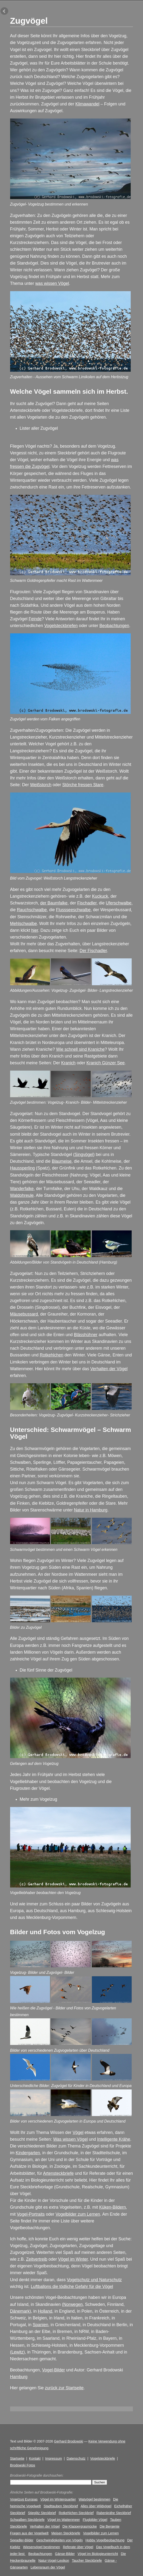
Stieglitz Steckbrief (42, 2513)
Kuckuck (100, 896)
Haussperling (22, 1168)
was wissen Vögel (52, 283)
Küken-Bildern (112, 2207)
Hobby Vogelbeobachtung (105, 2540)
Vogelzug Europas (24, 2499)
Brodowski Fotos (22, 2465)
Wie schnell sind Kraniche (80, 1049)
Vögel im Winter (73, 2259)
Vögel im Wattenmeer (63, 2520)
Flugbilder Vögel (95, 2520)
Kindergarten (28, 2152)
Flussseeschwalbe (73, 909)
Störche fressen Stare (82, 784)
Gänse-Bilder (65, 2554)
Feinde (35, 618)
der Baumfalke (54, 903)
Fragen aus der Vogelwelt (29, 2533)
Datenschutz (76, 2458)
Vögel (78, 2132)
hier (34, 930)
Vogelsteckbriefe (102, 2458)
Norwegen (73, 2304)
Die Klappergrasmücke (79, 2526)
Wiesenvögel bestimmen (41, 2547)
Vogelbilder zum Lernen (77, 2214)
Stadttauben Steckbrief (61, 2506)
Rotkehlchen (51, 1355)
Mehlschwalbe (23, 923)
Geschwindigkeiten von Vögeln (59, 2540)
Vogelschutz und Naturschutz (94, 2279)
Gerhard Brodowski (68, 2441)
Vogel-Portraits (31, 2214)
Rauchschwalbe (32, 909)
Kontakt (35, 2458)
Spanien (40, 2324)
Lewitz (17, 2352)
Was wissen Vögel (70, 2139)
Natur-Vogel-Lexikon (53, 2560)
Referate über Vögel (78, 2547)
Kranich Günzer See (105, 1062)
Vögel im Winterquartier (58, 2499)
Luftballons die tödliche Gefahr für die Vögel (72, 2286)
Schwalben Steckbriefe (27, 2520)
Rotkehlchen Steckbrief (76, 2513)
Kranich (68, 1062)
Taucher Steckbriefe (87, 2560)
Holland (45, 2311)
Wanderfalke (22, 1188)
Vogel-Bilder (53, 2370)
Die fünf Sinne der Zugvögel (46, 1670)
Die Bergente (109, 2526)
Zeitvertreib (36, 2259)
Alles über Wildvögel (96, 2506)
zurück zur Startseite (64, 2387)
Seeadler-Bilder (22, 2540)
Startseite (17, 2458)
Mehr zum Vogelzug (38, 1799)
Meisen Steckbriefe (65, 2533)
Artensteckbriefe (58, 2173)
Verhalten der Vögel (109, 1368)
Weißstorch (41, 784)
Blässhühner (85, 1334)
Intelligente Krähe (113, 2139)
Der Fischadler (93, 950)
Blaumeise (62, 1161)
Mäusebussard (24, 1314)
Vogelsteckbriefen (61, 625)
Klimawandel (87, 104)
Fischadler (86, 903)
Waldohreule (22, 1195)
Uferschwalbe (119, 903)
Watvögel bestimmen (94, 2499)
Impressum (53, 2458)
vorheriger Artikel (4, 11)
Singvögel (84, 1154)
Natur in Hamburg (91, 1510)
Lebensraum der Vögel (48, 2567)
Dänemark (20, 2311)
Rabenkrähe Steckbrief (113, 2513)
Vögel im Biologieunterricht (98, 2554)
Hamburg (18, 2376)
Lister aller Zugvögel (39, 428)
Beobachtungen (114, 625)
